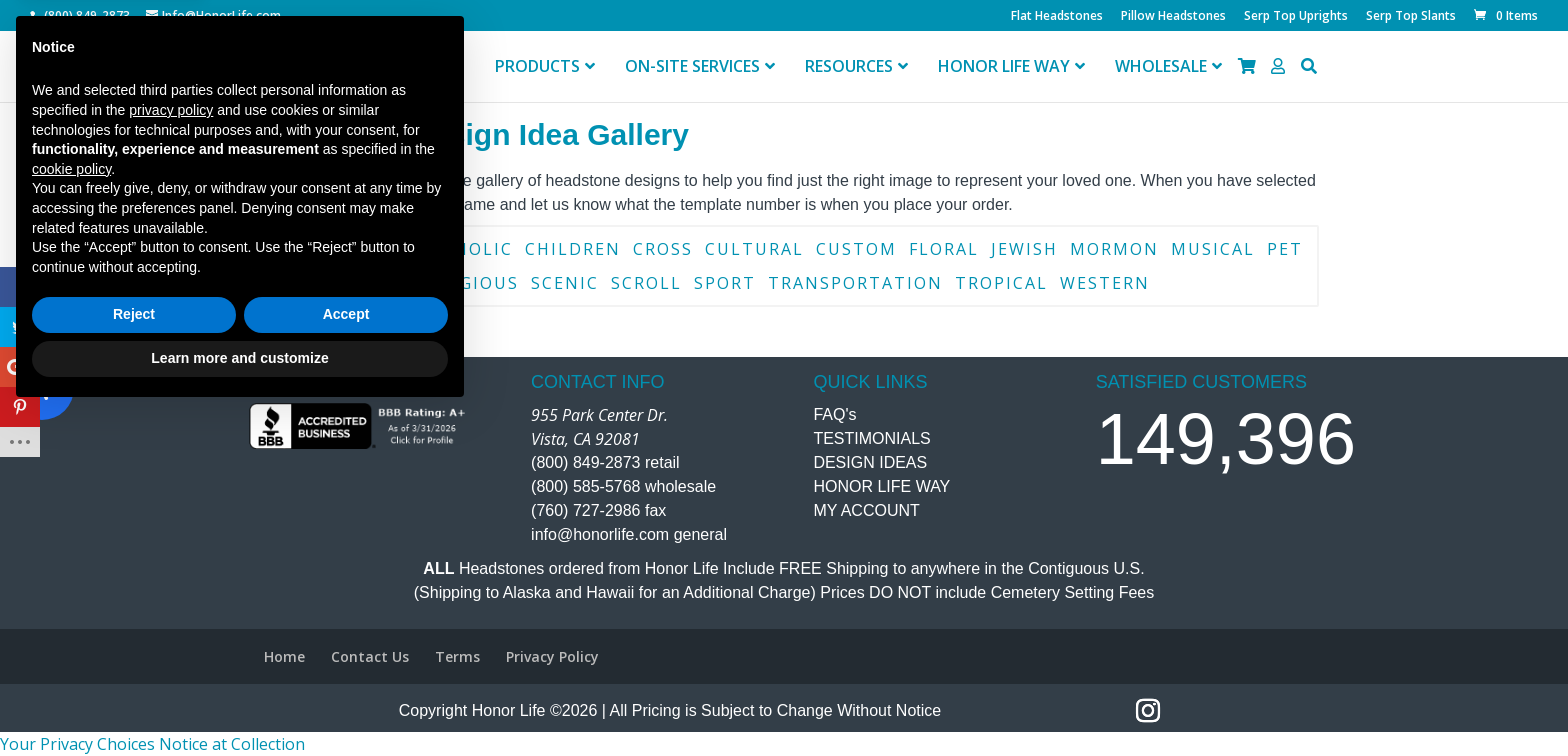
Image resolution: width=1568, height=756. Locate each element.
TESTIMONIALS (871, 438)
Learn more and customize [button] (239, 701)
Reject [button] (134, 658)
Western (1105, 283)
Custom (856, 249)
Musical (1213, 249)
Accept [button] (346, 658)
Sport (725, 283)
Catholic (465, 249)
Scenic (565, 283)
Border (368, 249)
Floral (944, 249)
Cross (663, 249)
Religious (469, 283)
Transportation (855, 283)
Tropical (1001, 283)
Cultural (754, 249)
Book (291, 249)
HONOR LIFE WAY (881, 486)
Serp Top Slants (1411, 17)
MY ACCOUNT (866, 510)
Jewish (1024, 249)
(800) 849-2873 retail (605, 462)
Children (573, 249)
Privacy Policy (552, 656)
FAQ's (834, 414)
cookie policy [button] (71, 512)
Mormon (1114, 249)
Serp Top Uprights (1296, 17)
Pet (1285, 249)
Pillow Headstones (1173, 17)
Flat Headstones (1057, 17)
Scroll (646, 283)
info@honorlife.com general (629, 534)
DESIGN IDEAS (870, 462)
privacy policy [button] (171, 453)
